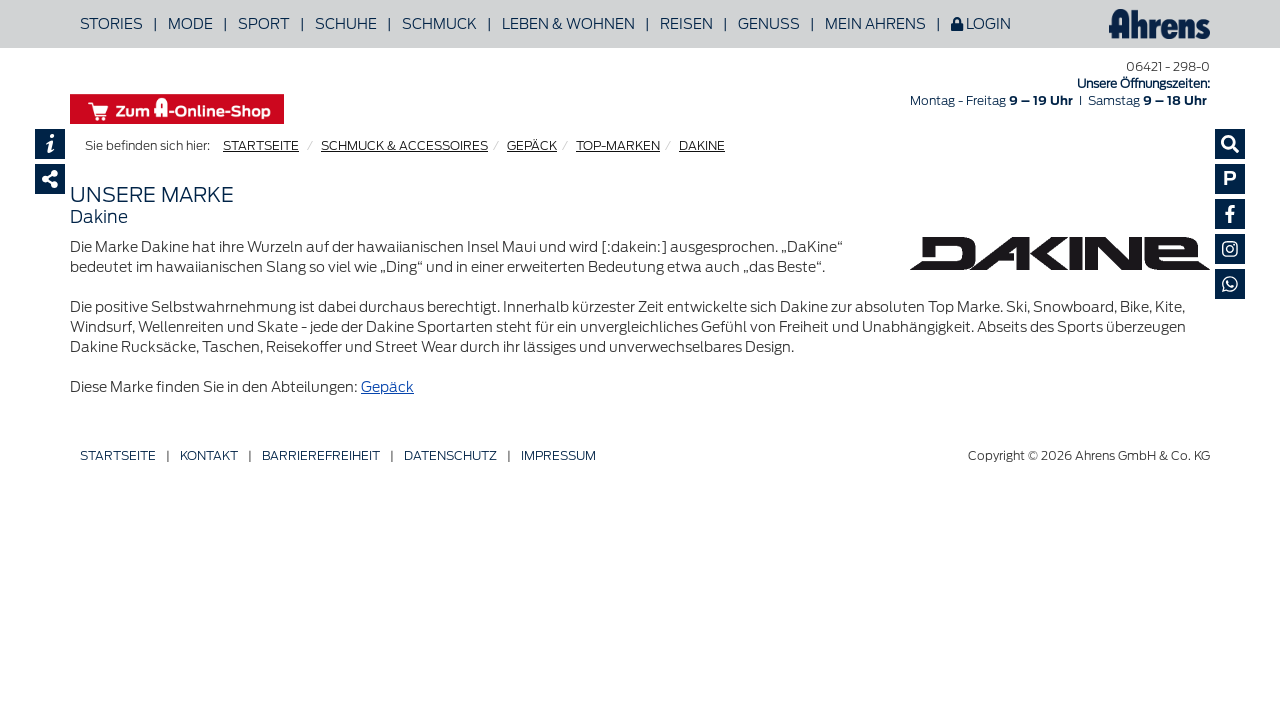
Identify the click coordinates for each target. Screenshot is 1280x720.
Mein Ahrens (875, 24)
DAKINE (702, 145)
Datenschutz (450, 455)
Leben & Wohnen (568, 24)
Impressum (558, 455)
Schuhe (346, 24)
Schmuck (439, 24)
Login (981, 24)
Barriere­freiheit (321, 455)
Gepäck (387, 387)
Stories (111, 24)
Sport (264, 24)
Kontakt (209, 455)
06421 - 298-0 (1168, 66)
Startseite (118, 455)
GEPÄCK (532, 145)
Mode (190, 24)
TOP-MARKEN (618, 145)
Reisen (686, 24)
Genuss (769, 24)
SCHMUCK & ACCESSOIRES (404, 145)
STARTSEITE (261, 145)
